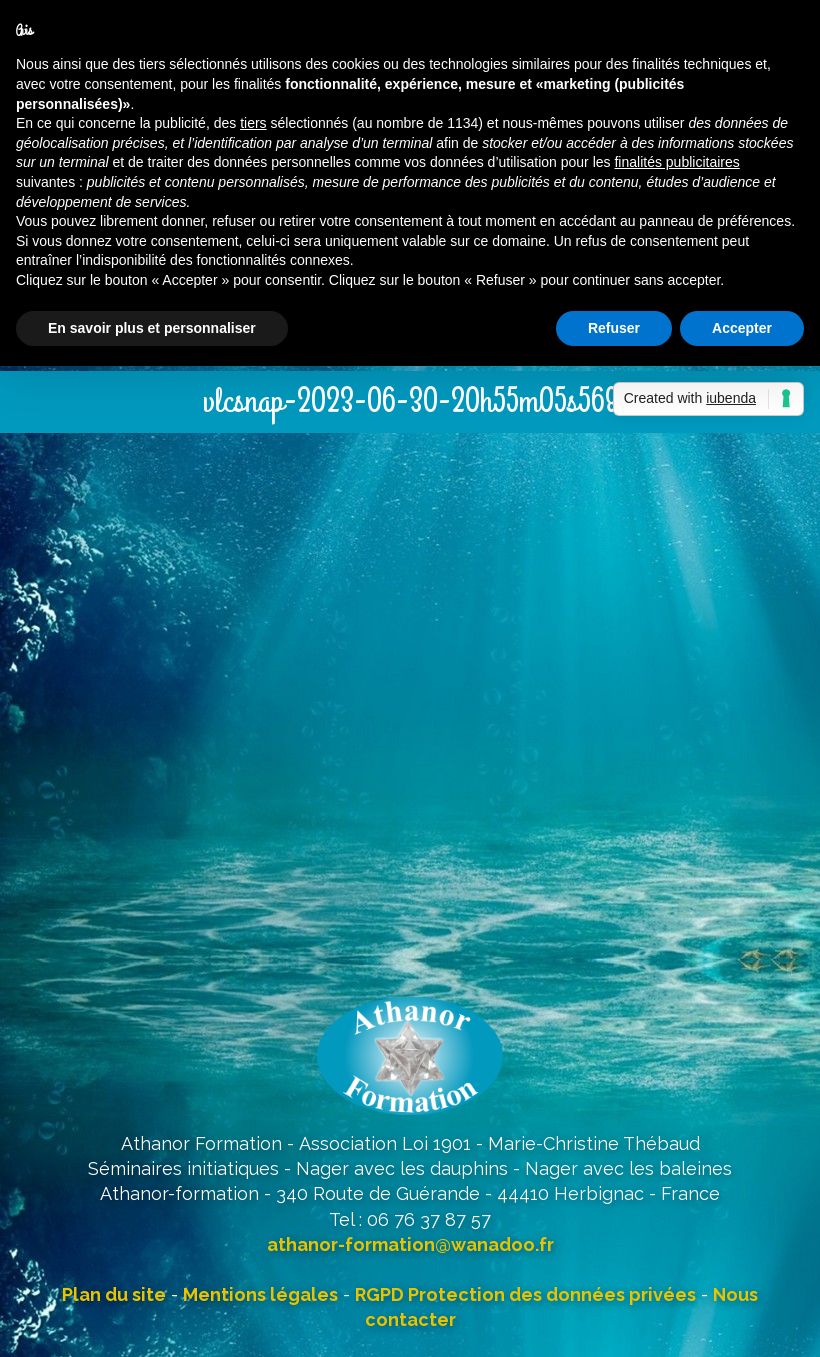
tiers (253, 123)
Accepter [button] (742, 328)
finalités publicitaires (676, 162)
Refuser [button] (614, 328)
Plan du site (114, 1294)
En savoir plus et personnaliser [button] (152, 328)
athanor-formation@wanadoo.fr (410, 1244)
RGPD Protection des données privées (525, 1294)
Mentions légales (260, 1294)
